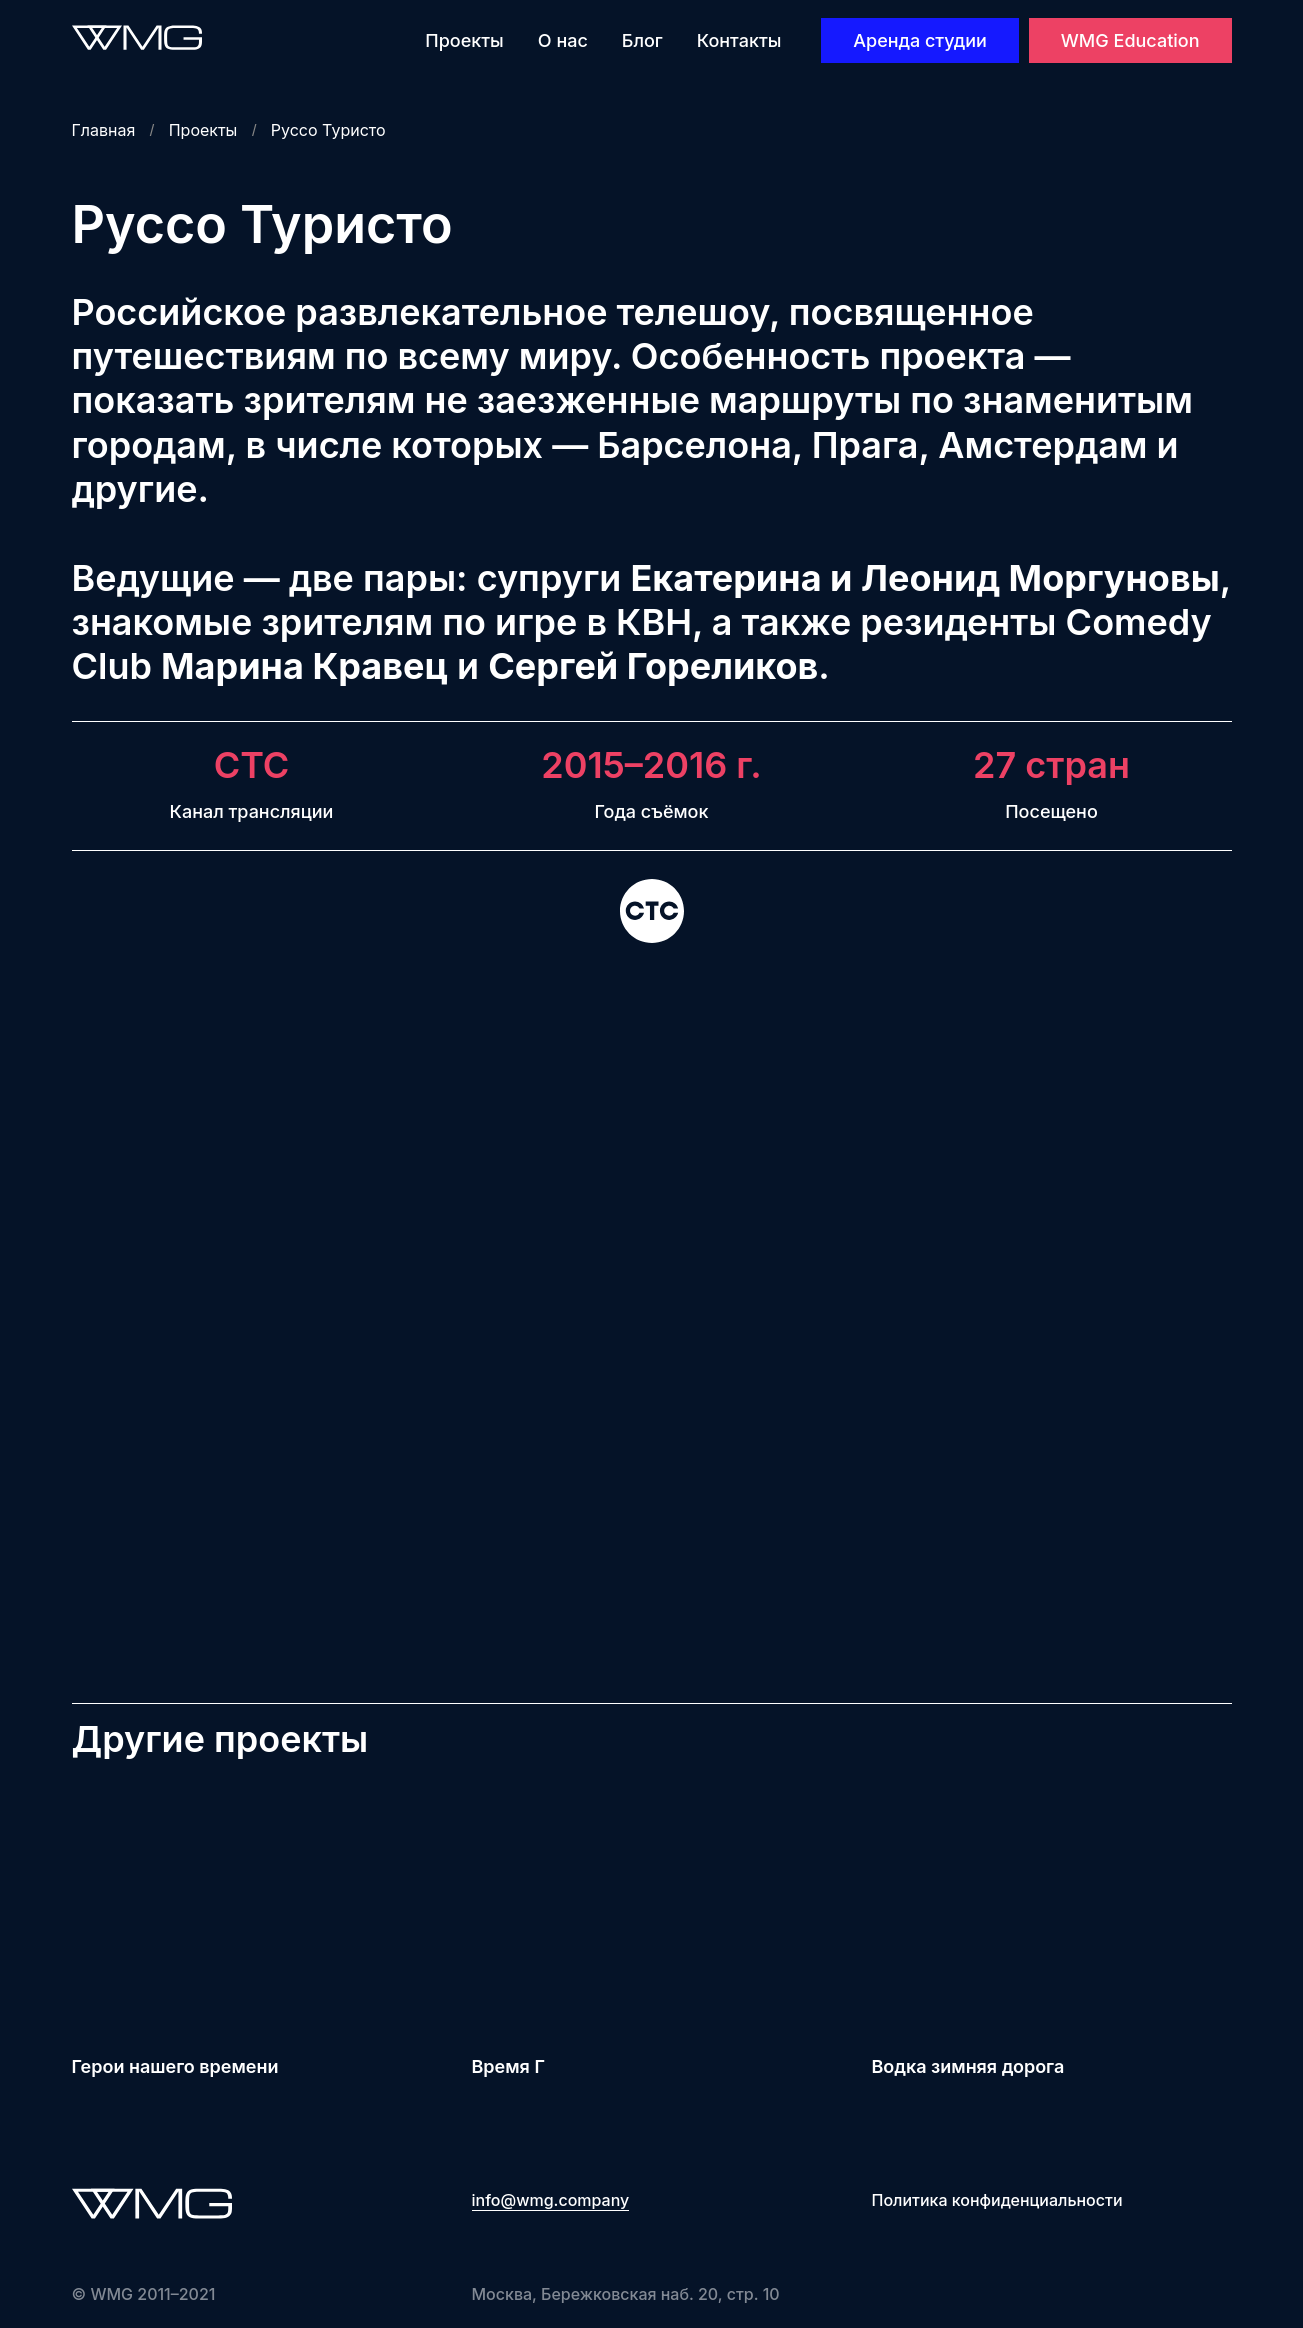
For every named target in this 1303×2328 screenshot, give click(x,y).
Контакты (739, 40)
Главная (104, 130)
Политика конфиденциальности (997, 2200)
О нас (563, 40)
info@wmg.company (551, 2200)
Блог (642, 40)
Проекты (464, 40)
